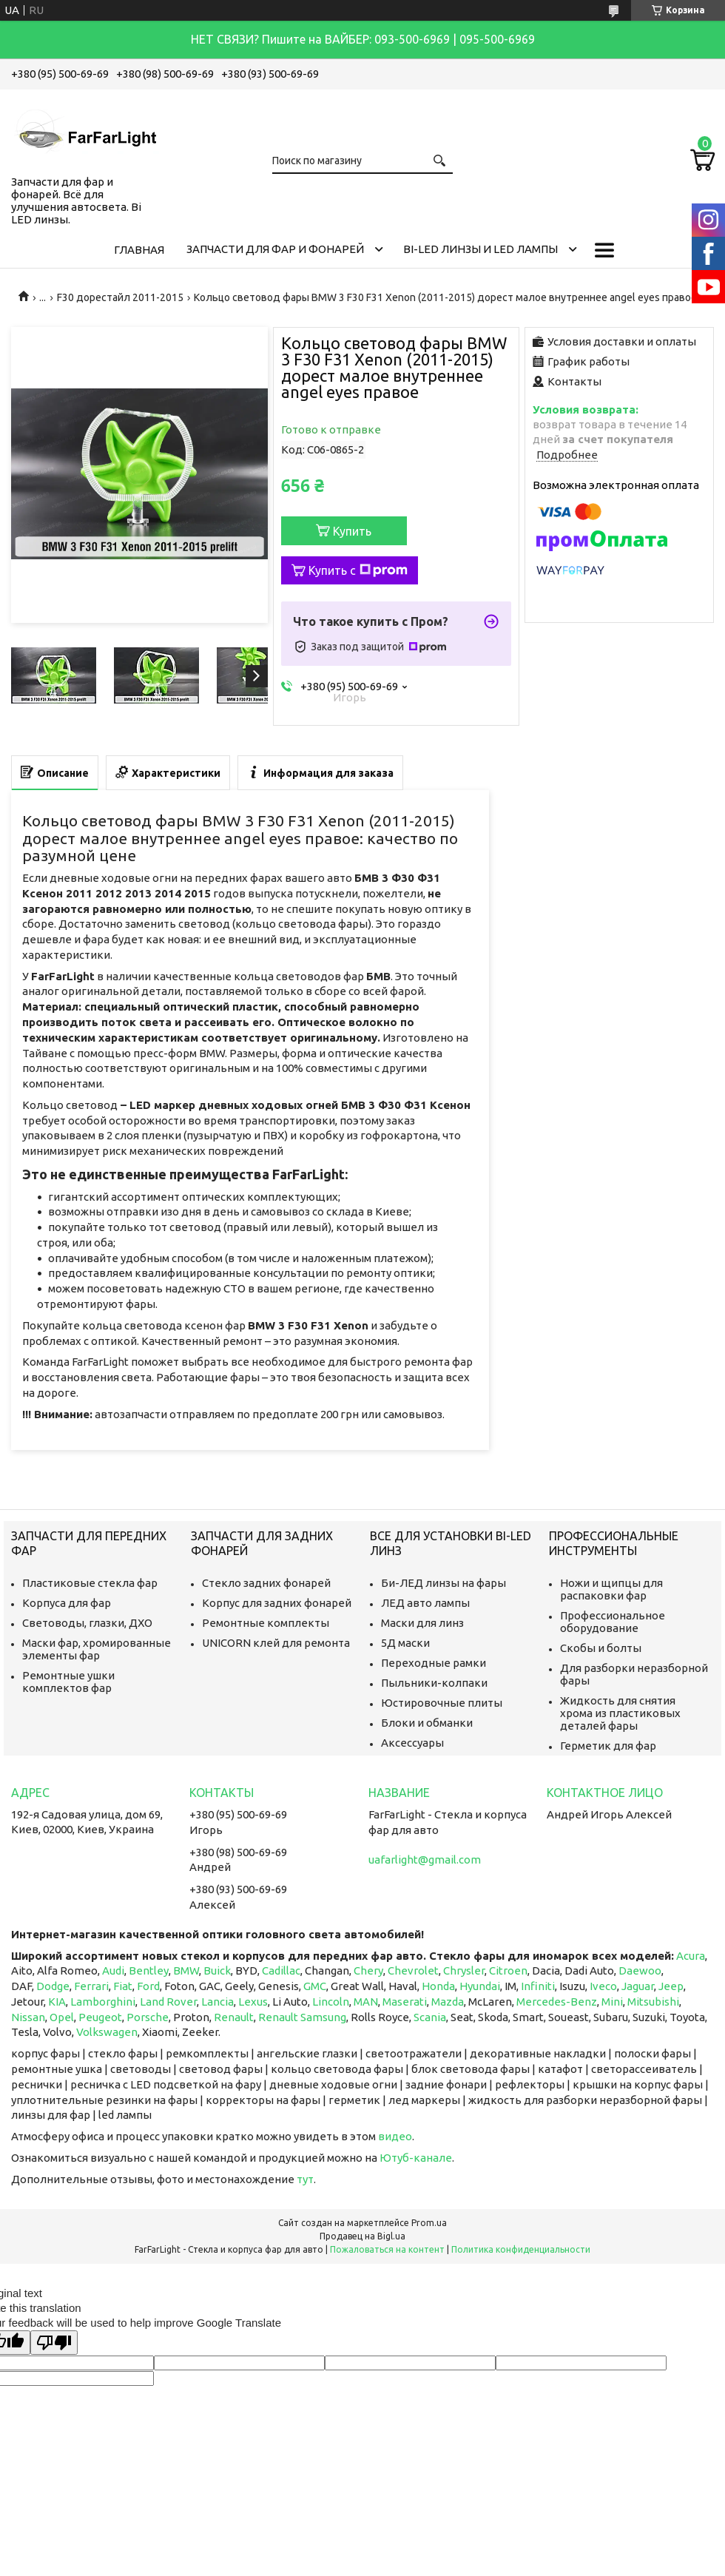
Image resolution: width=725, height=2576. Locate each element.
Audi (113, 1970)
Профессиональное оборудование (612, 1621)
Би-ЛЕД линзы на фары (443, 1583)
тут (305, 2179)
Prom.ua (429, 2223)
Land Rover (168, 2001)
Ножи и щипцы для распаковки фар (611, 1589)
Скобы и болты (600, 1648)
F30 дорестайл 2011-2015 (120, 297)
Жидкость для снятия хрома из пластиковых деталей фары (620, 1713)
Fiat (122, 1986)
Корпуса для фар (66, 1602)
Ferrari (91, 1986)
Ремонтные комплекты (265, 1622)
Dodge (53, 1986)
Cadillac (281, 1970)
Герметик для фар (608, 1745)
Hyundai (479, 1986)
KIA (57, 2001)
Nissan (28, 2017)
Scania (430, 2017)
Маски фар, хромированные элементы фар (96, 1649)
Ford (148, 1986)
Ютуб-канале (416, 2157)
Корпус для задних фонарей (276, 1602)
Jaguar (637, 1986)
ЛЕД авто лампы (425, 1602)
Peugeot (100, 2017)
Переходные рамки (433, 1662)
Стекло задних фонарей (266, 1583)
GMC (314, 1986)
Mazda (447, 2001)
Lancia (217, 2001)
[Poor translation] (54, 2342)
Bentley (149, 1970)
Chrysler (464, 1970)
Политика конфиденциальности (520, 2249)
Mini (612, 2001)
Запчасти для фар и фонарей (275, 249)
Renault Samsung (302, 2017)
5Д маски (405, 1642)
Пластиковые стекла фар (90, 1583)
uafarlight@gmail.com (424, 1859)
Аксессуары (412, 1742)
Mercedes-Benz (556, 2001)
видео (395, 2136)
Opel (62, 2017)
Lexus (253, 2001)
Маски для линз (422, 1622)
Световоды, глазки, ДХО (87, 1622)
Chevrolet (413, 1970)
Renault (234, 2017)
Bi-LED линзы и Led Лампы (480, 249)
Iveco (603, 1986)
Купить (352, 531)
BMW (186, 1970)
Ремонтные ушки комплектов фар (68, 1681)
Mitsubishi (653, 2001)
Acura (690, 1955)
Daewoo (639, 1970)
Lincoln (330, 2001)
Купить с (358, 570)
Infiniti (538, 1986)
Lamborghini (102, 2001)
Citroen (508, 1970)
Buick (217, 1970)
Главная (139, 249)
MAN (366, 2001)
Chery (368, 1970)
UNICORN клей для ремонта (276, 1642)
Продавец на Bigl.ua (362, 2236)
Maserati (404, 2001)
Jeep (671, 1986)
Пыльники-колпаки (434, 1682)
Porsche (148, 2017)
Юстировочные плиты (441, 1702)
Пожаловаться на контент (387, 2249)
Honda (438, 1986)
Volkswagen (107, 2032)
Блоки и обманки (427, 1722)
